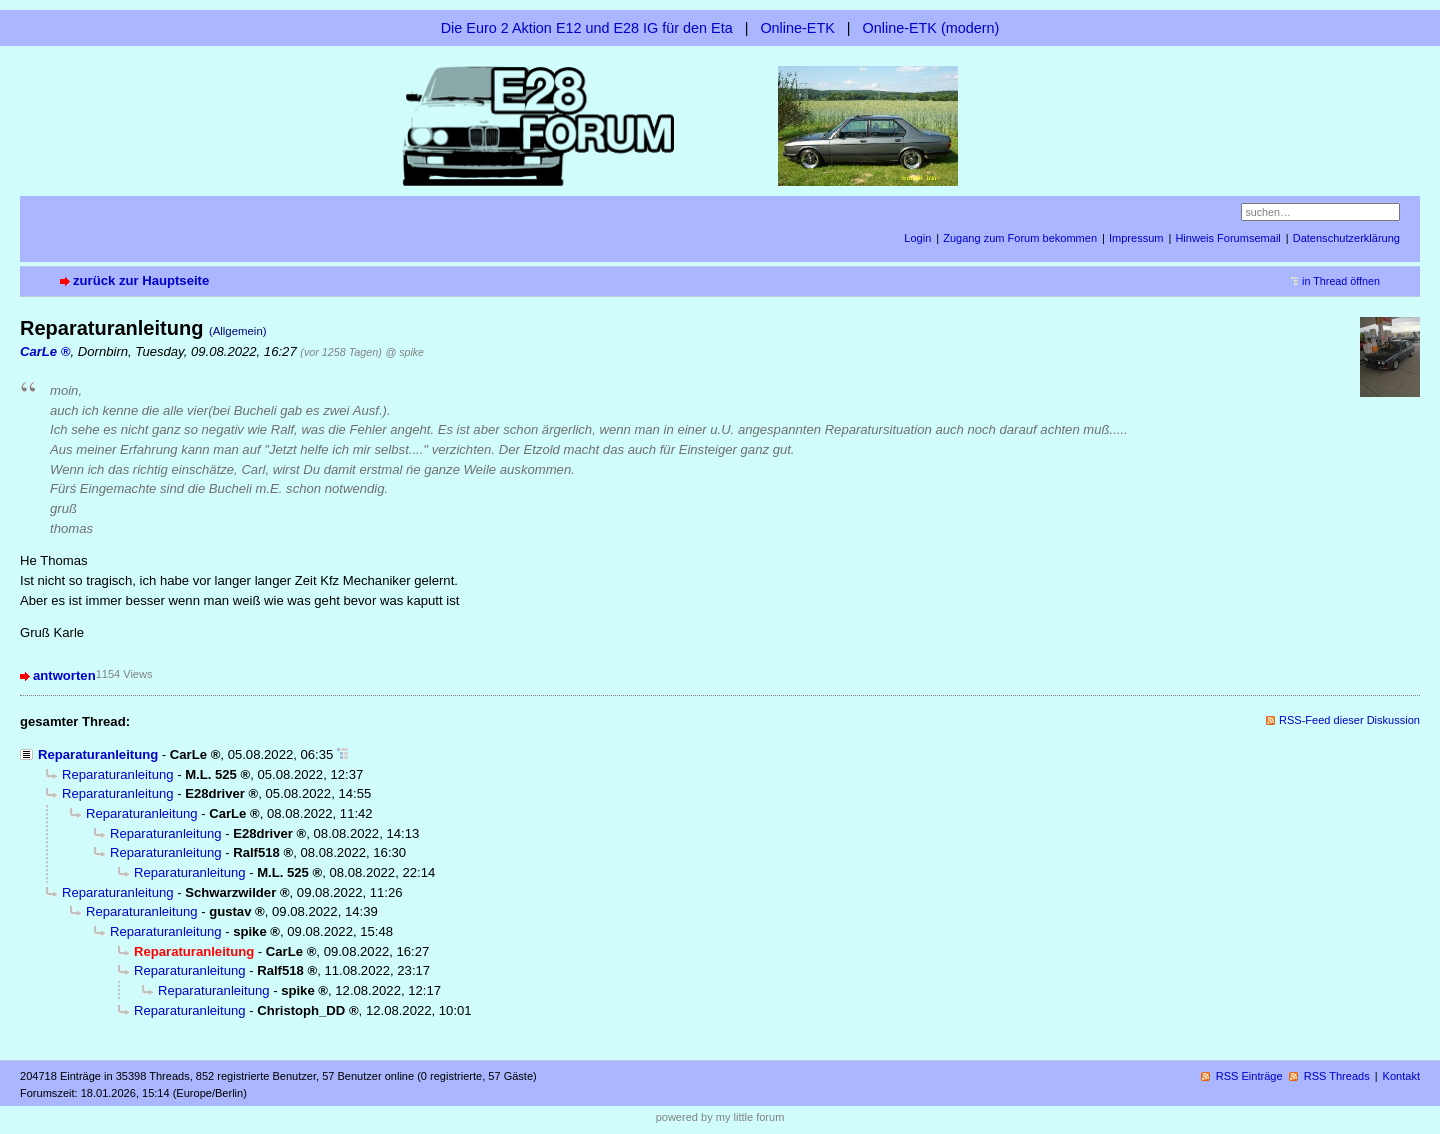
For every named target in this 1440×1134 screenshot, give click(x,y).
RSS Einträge (1249, 1076)
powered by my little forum (720, 1117)
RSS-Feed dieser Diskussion (1349, 720)
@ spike (404, 352)
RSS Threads (1337, 1076)
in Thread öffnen (1341, 281)
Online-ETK (797, 28)
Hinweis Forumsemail (1227, 238)
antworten (64, 675)
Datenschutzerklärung (1346, 238)
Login (917, 238)
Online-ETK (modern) (931, 28)
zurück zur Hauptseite (141, 280)
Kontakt (1401, 1076)
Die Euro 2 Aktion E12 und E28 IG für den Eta (587, 28)
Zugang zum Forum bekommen (1020, 238)
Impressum (1136, 238)
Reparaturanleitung (98, 754)
